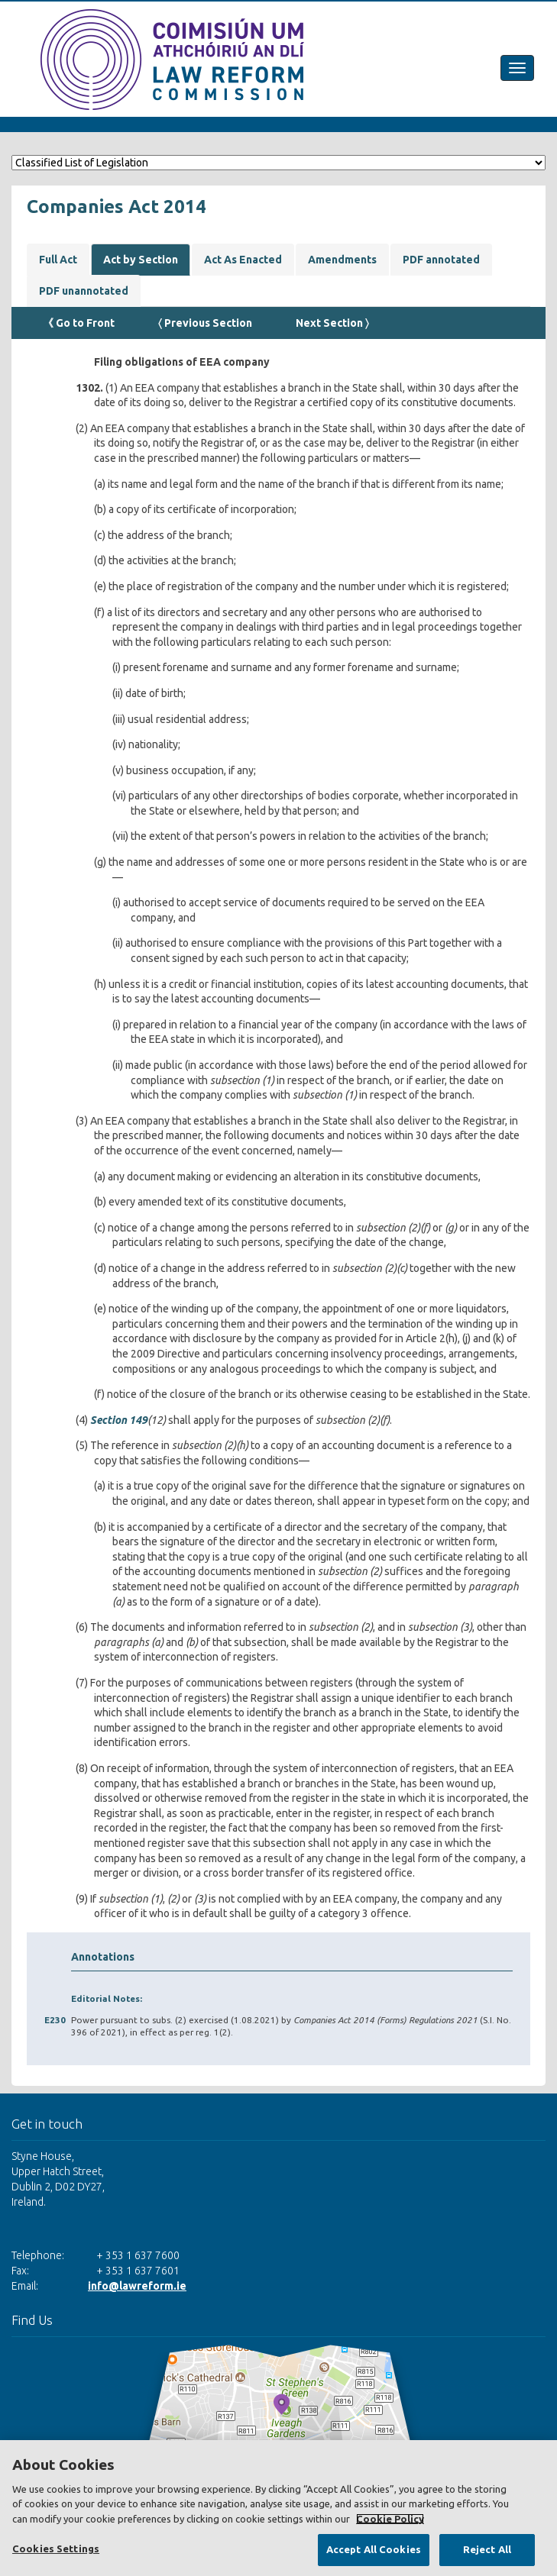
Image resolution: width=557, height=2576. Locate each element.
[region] (278, 2508)
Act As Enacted (243, 259)
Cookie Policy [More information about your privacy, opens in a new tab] (390, 2518)
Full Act (58, 259)
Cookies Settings (55, 2548)
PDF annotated (441, 259)
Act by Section (140, 259)
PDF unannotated (83, 291)
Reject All (487, 2549)
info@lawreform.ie (137, 2286)
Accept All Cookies (373, 2549)
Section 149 (118, 1420)
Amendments (342, 259)
